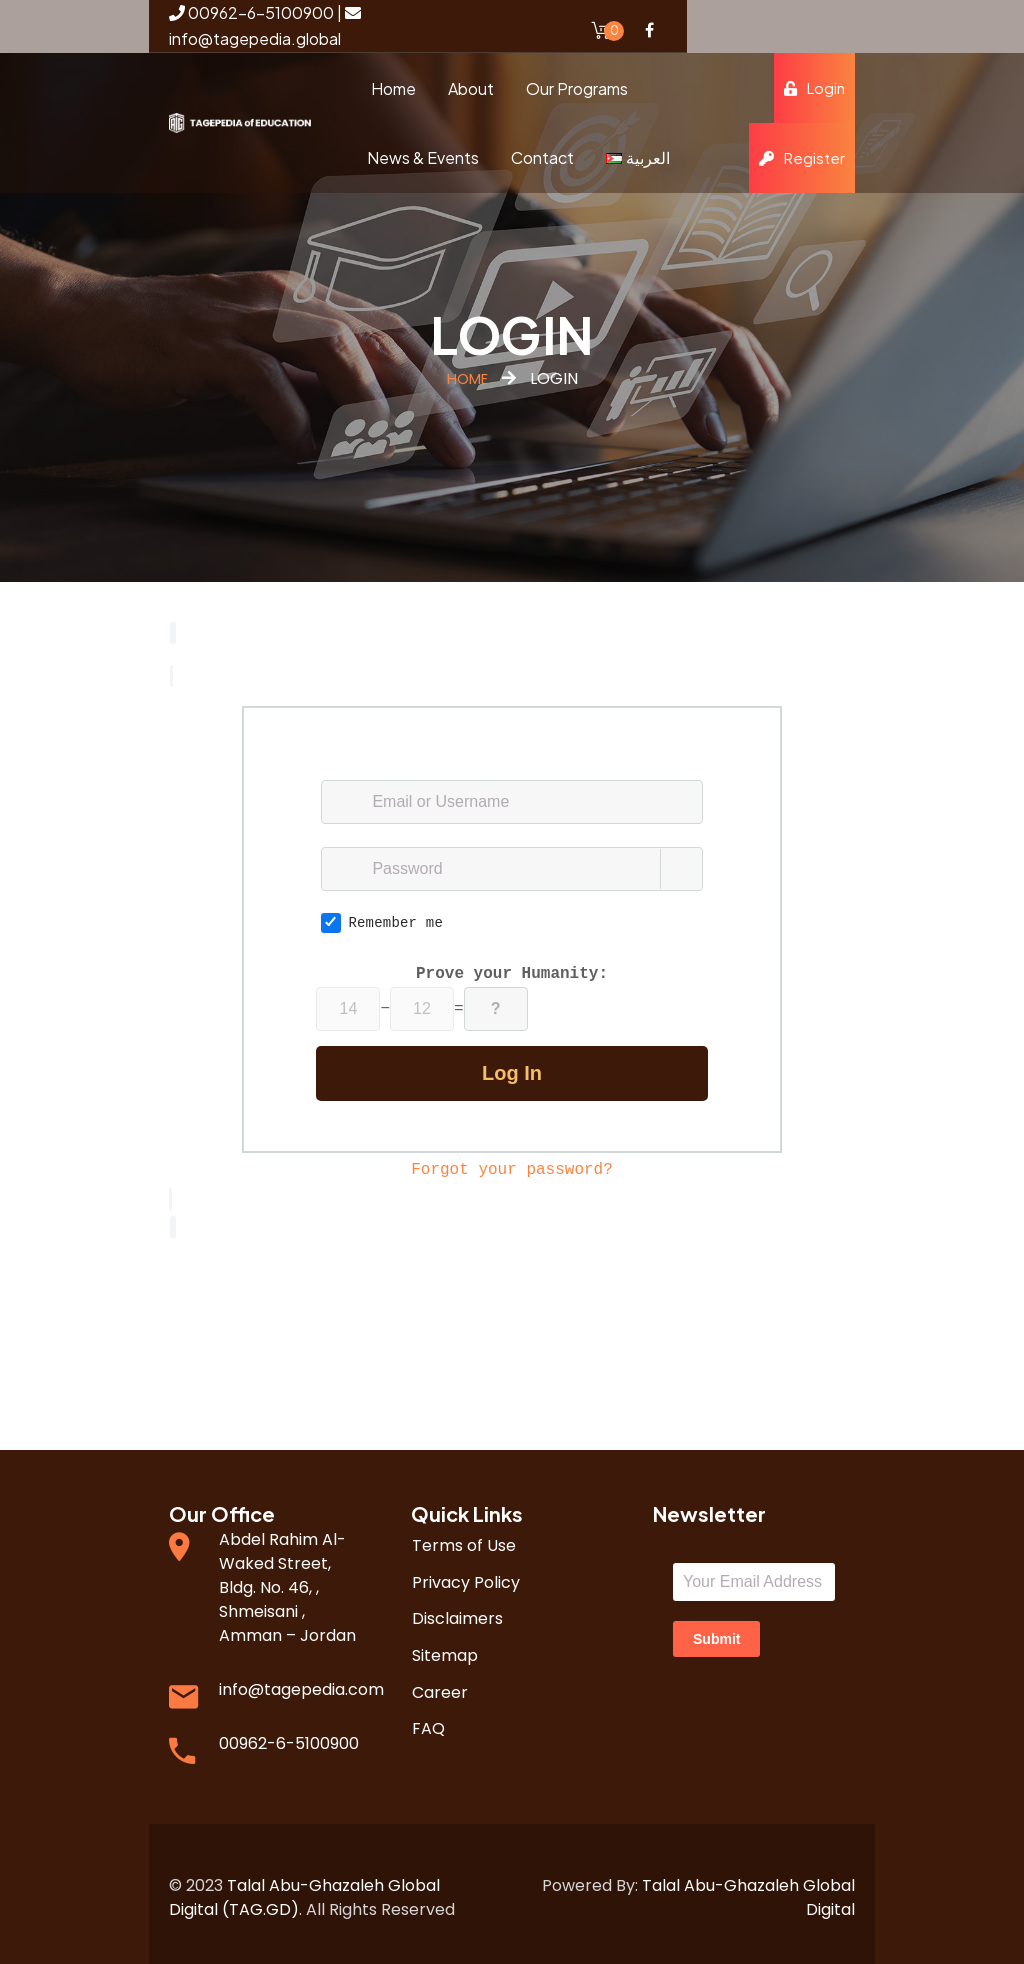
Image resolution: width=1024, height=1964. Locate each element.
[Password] (511, 865)
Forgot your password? (512, 1166)
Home (467, 378)
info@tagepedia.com (301, 1681)
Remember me (382, 919)
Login (814, 87)
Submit (716, 1631)
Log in (512, 1069)
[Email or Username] (511, 798)
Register (802, 157)
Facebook (649, 30)
